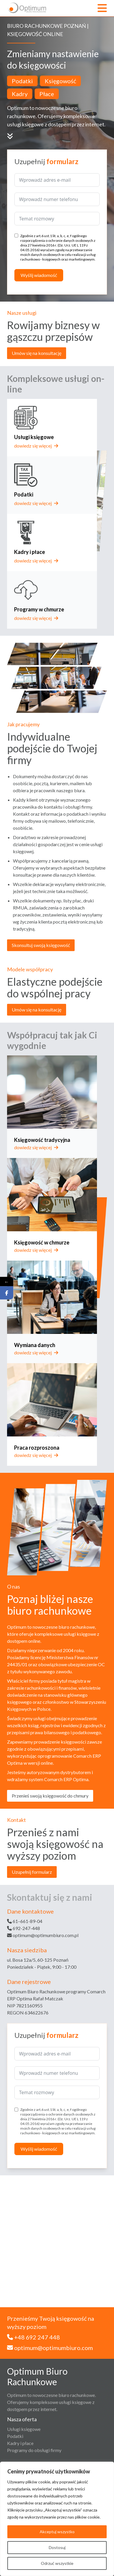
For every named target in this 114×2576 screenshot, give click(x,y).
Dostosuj (57, 2547)
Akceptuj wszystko (57, 2531)
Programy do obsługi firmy (34, 2450)
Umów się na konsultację (36, 353)
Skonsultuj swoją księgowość (41, 945)
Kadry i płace (20, 2443)
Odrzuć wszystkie (57, 2563)
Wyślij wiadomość (39, 275)
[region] (57, 2519)
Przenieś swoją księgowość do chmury (50, 1795)
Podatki (15, 2436)
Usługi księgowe (24, 2429)
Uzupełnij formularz (32, 1872)
